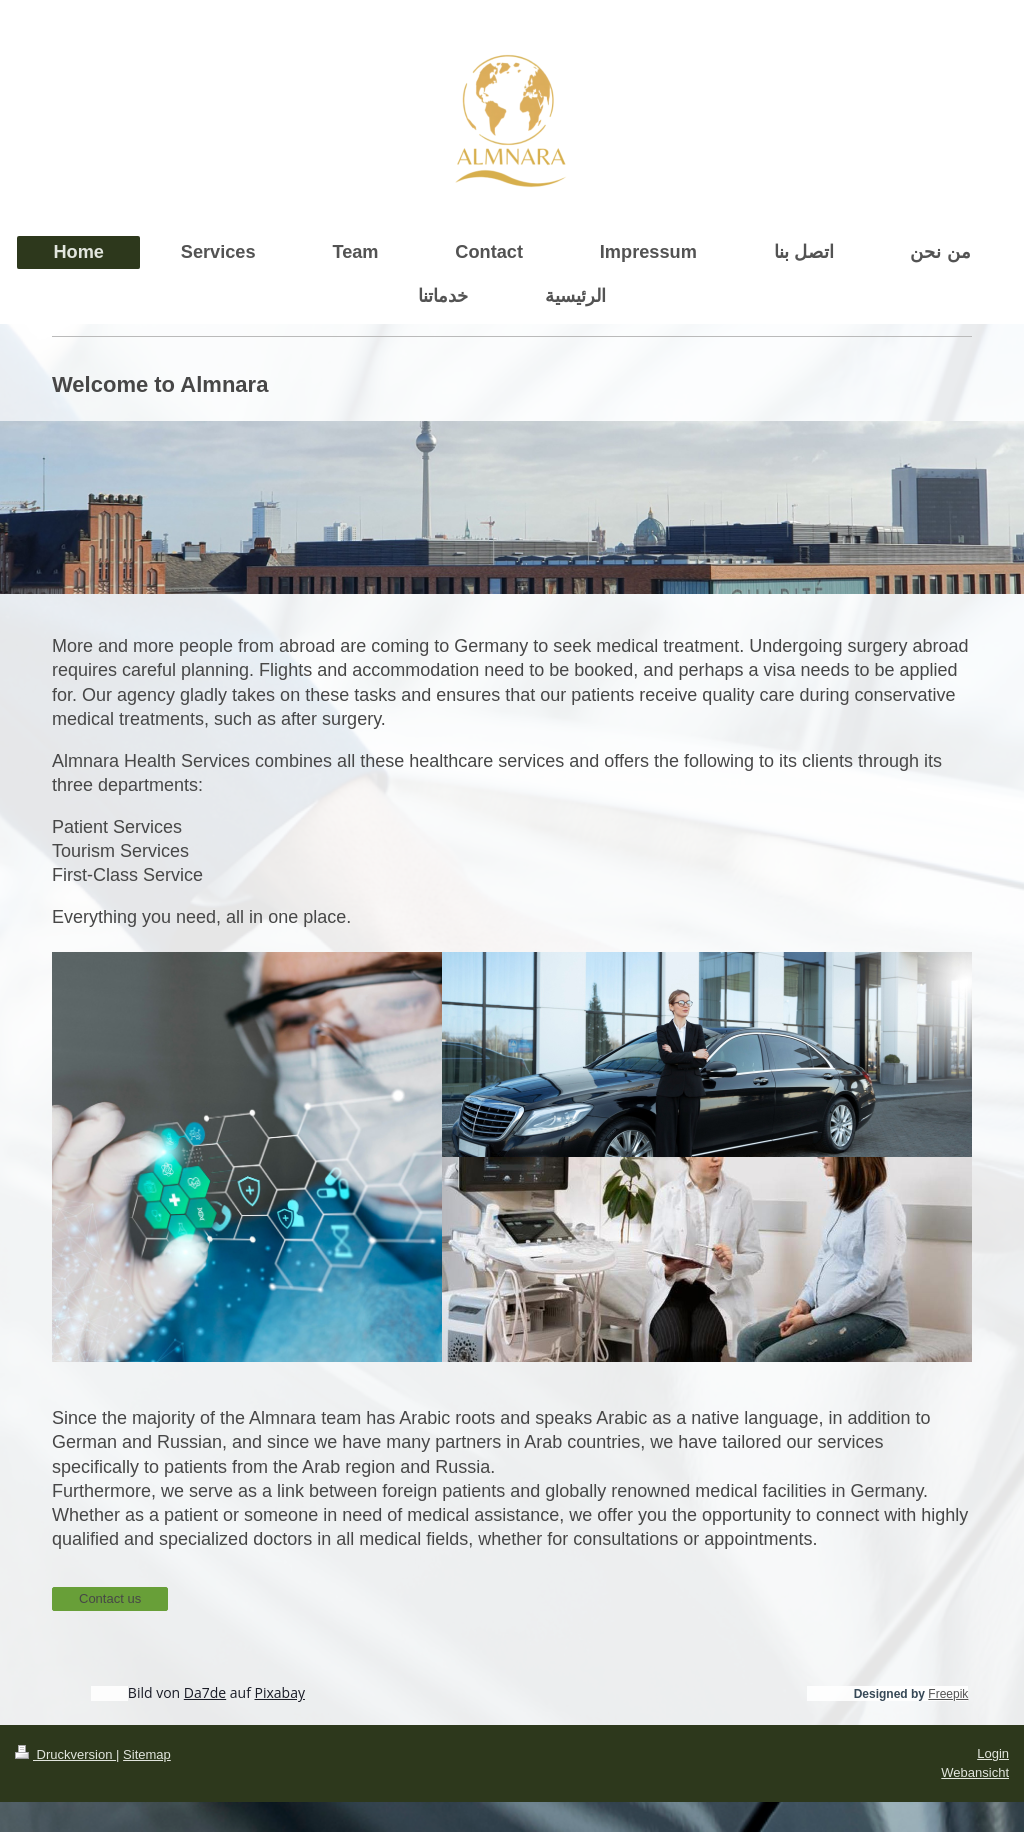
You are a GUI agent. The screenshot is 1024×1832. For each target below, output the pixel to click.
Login (993, 1753)
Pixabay (280, 1692)
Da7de (205, 1692)
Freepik (948, 1694)
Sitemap (147, 1754)
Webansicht (975, 1772)
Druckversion (65, 1754)
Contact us (110, 1598)
